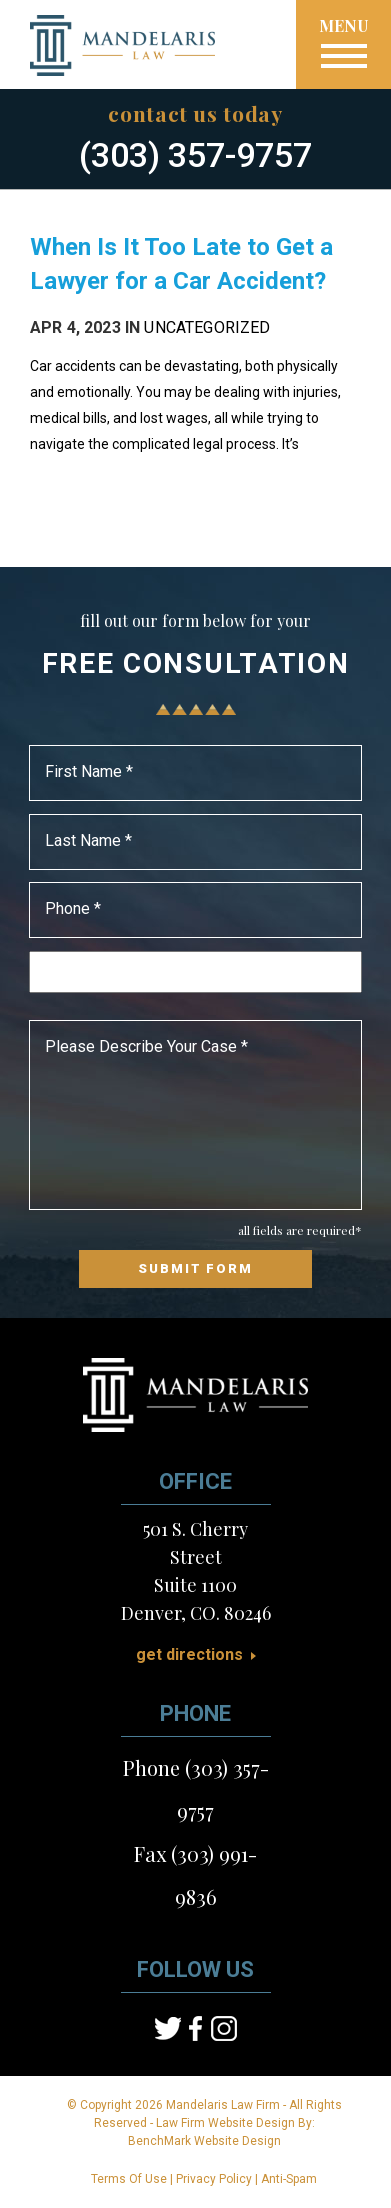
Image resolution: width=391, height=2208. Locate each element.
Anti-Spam (289, 2179)
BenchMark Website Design (204, 2141)
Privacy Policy (214, 2179)
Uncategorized (207, 327)
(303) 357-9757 (195, 155)
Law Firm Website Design (225, 2123)
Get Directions (189, 1655)
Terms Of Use (129, 2179)
